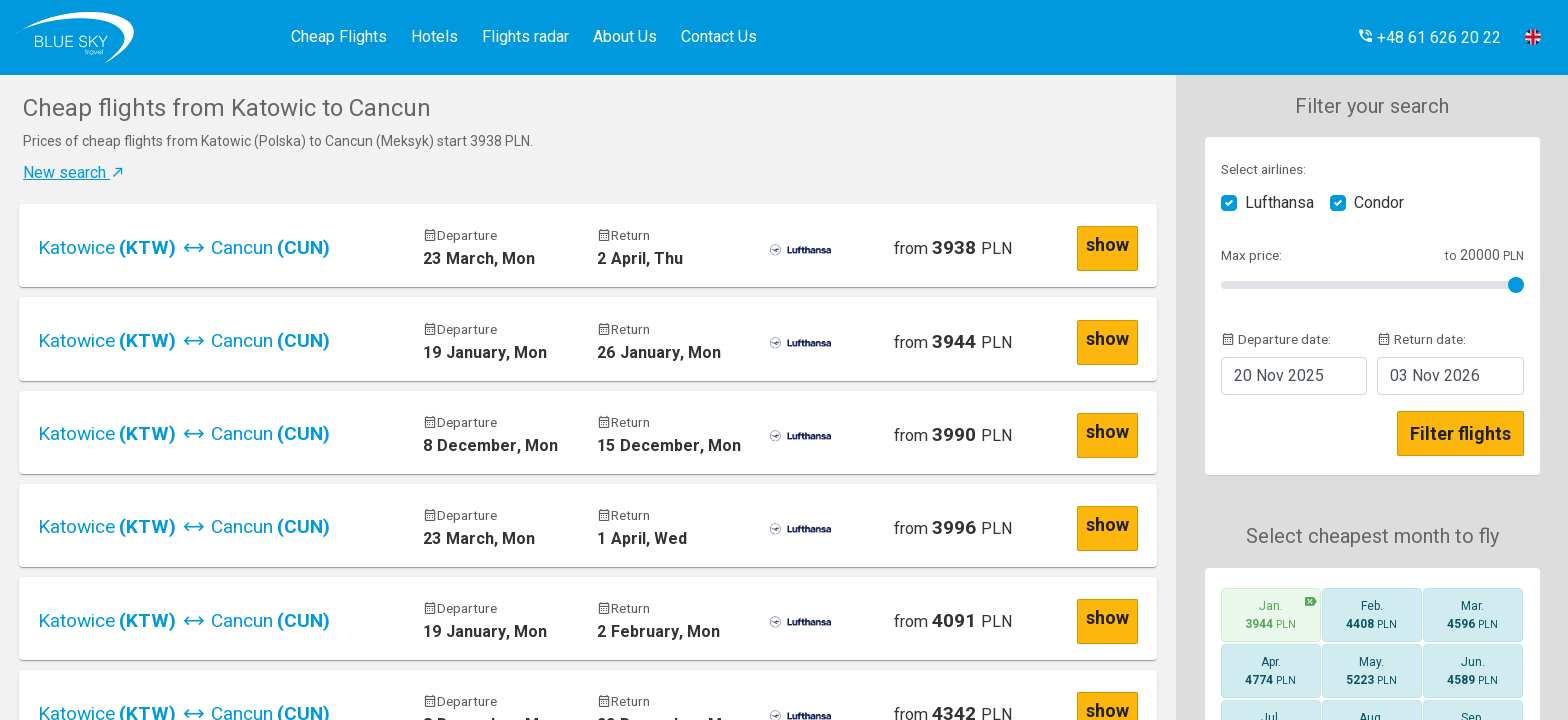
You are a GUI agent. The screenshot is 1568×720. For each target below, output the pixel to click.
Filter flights (1460, 433)
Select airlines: (1263, 169)
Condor (1379, 202)
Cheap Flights (339, 36)
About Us (625, 36)
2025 (1279, 375)
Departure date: (1276, 339)
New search (74, 172)
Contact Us (719, 36)
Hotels (434, 36)
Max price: (1251, 255)
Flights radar (525, 36)
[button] (1429, 37)
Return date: (1421, 339)
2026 (1435, 375)
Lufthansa (1279, 202)
